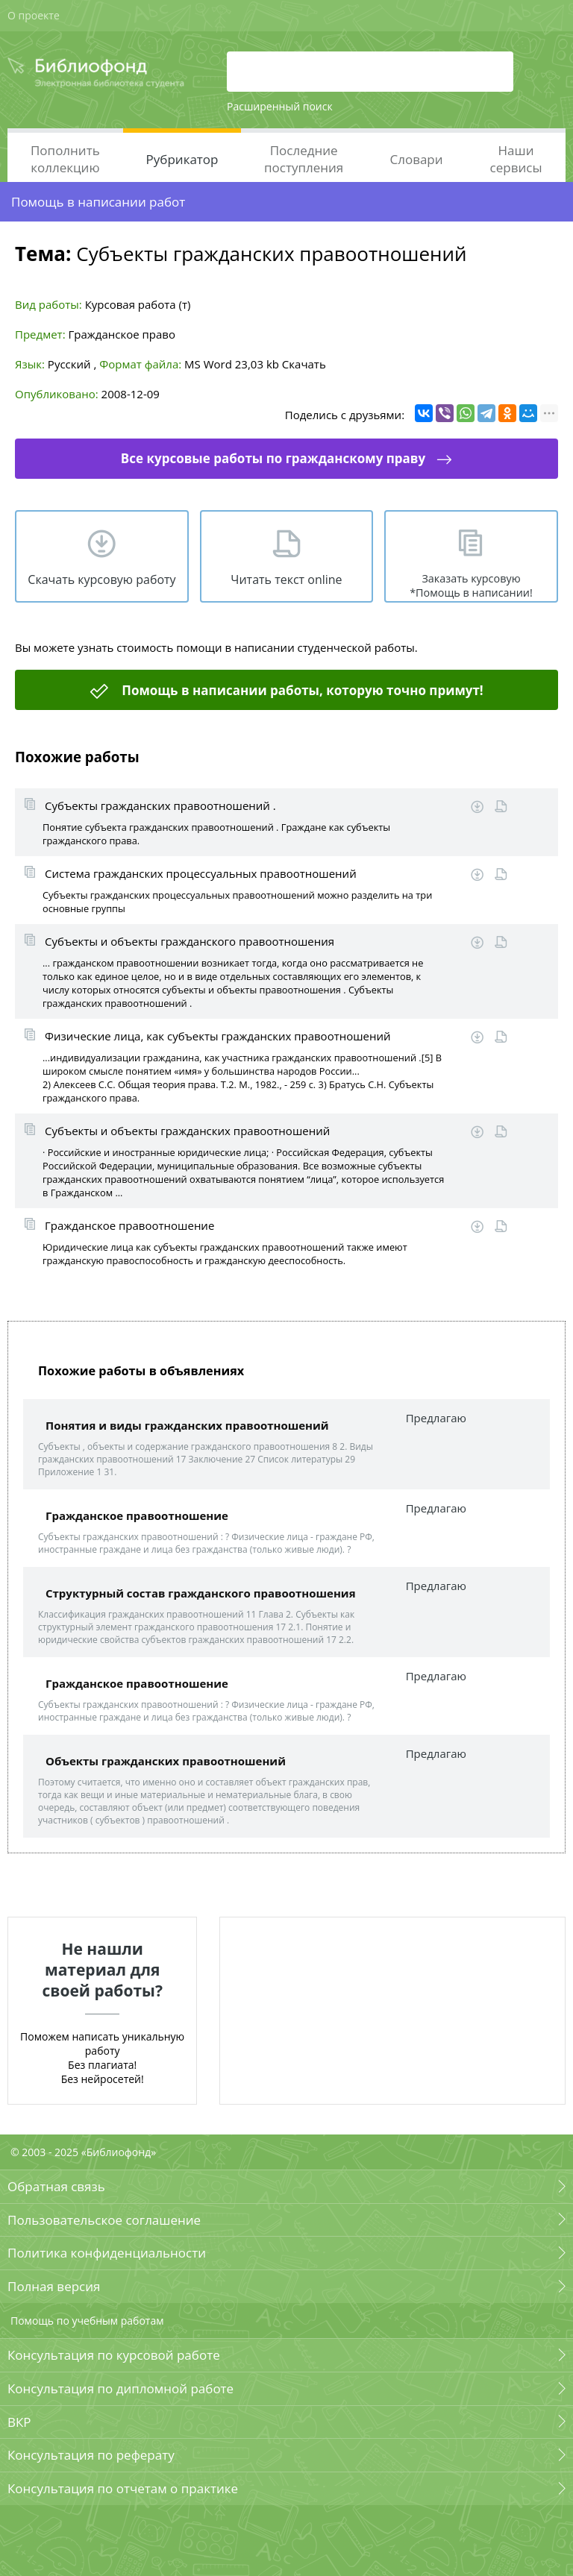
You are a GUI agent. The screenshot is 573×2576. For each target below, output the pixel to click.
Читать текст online (286, 579)
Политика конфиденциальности (106, 2252)
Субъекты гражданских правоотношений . (160, 805)
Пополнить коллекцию (65, 159)
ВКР (19, 2422)
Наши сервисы (516, 159)
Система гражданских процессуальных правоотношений (201, 873)
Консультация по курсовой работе (113, 2354)
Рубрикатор (182, 159)
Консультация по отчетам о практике (122, 2488)
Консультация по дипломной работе (120, 2388)
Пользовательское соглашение (104, 2219)
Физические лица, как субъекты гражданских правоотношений (218, 1035)
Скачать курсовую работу (101, 579)
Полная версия (53, 2286)
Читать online (501, 806)
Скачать (304, 363)
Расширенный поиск (280, 106)
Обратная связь (56, 2186)
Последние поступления (303, 159)
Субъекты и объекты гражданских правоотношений (187, 1130)
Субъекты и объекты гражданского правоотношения (189, 941)
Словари (415, 159)
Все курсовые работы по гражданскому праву (273, 458)
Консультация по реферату (91, 2454)
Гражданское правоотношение (129, 1225)
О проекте (33, 15)
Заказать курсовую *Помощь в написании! (471, 585)
